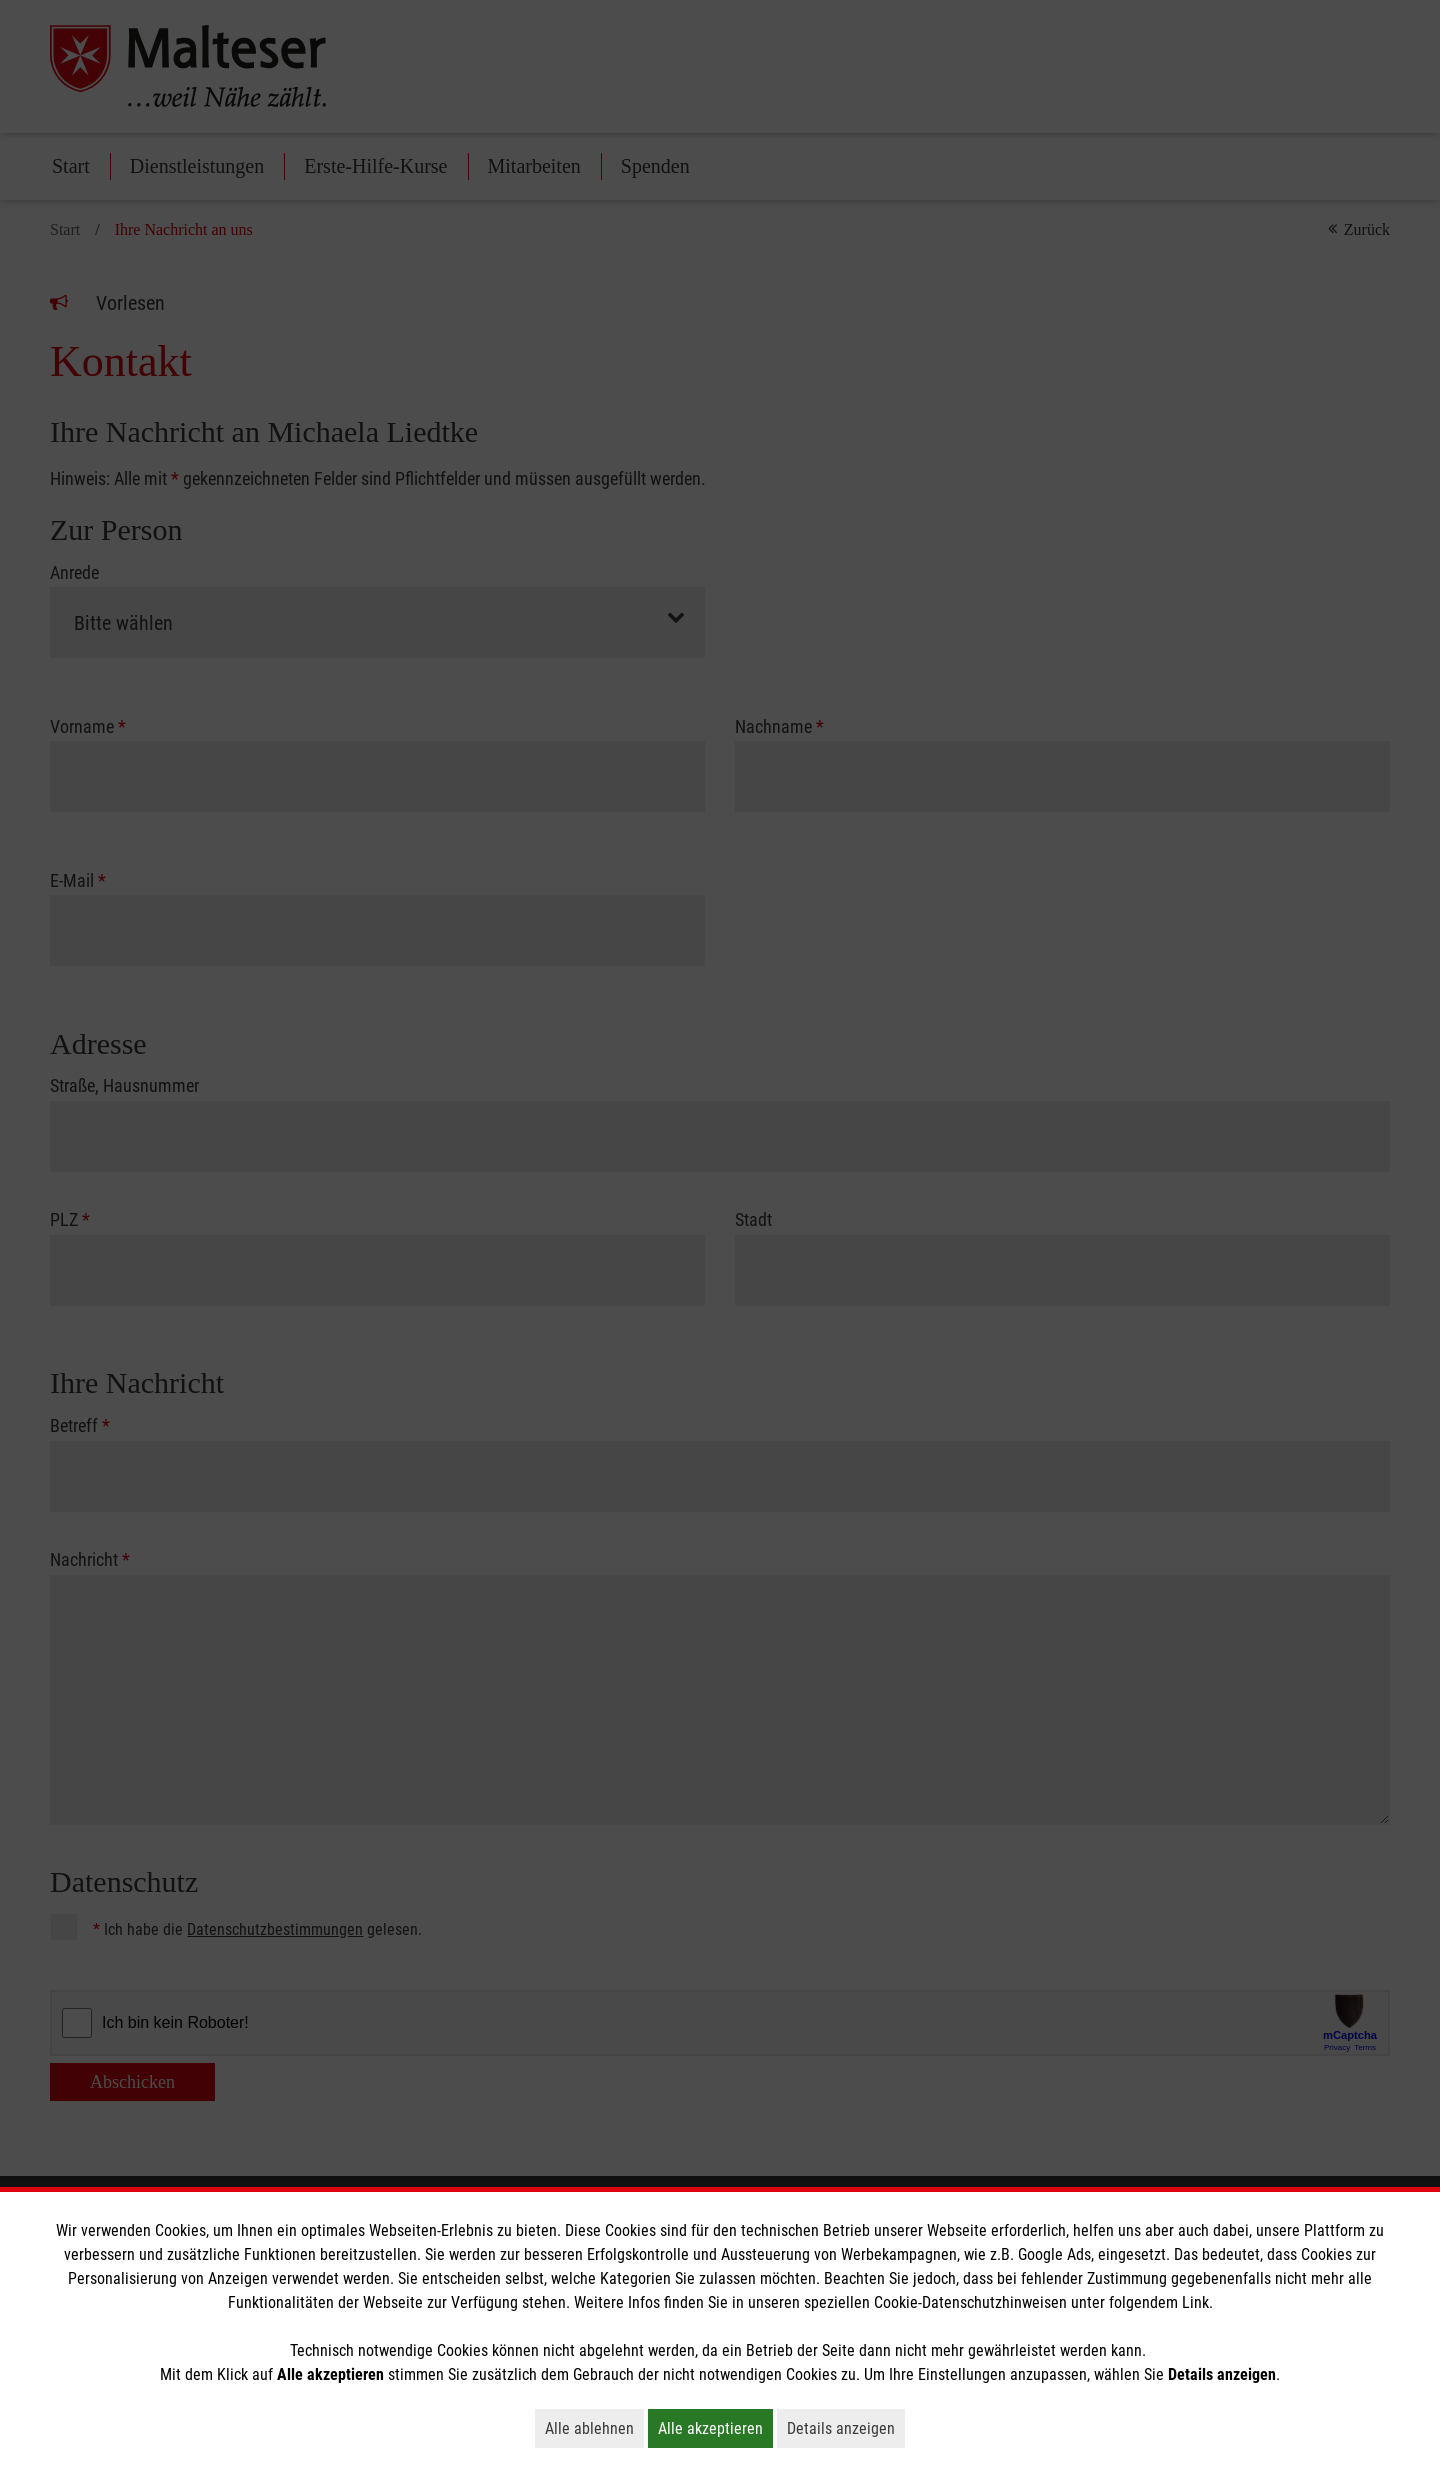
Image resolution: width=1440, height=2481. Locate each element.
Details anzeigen (846, 2428)
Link (1195, 2302)
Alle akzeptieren (715, 2428)
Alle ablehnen (594, 2428)
